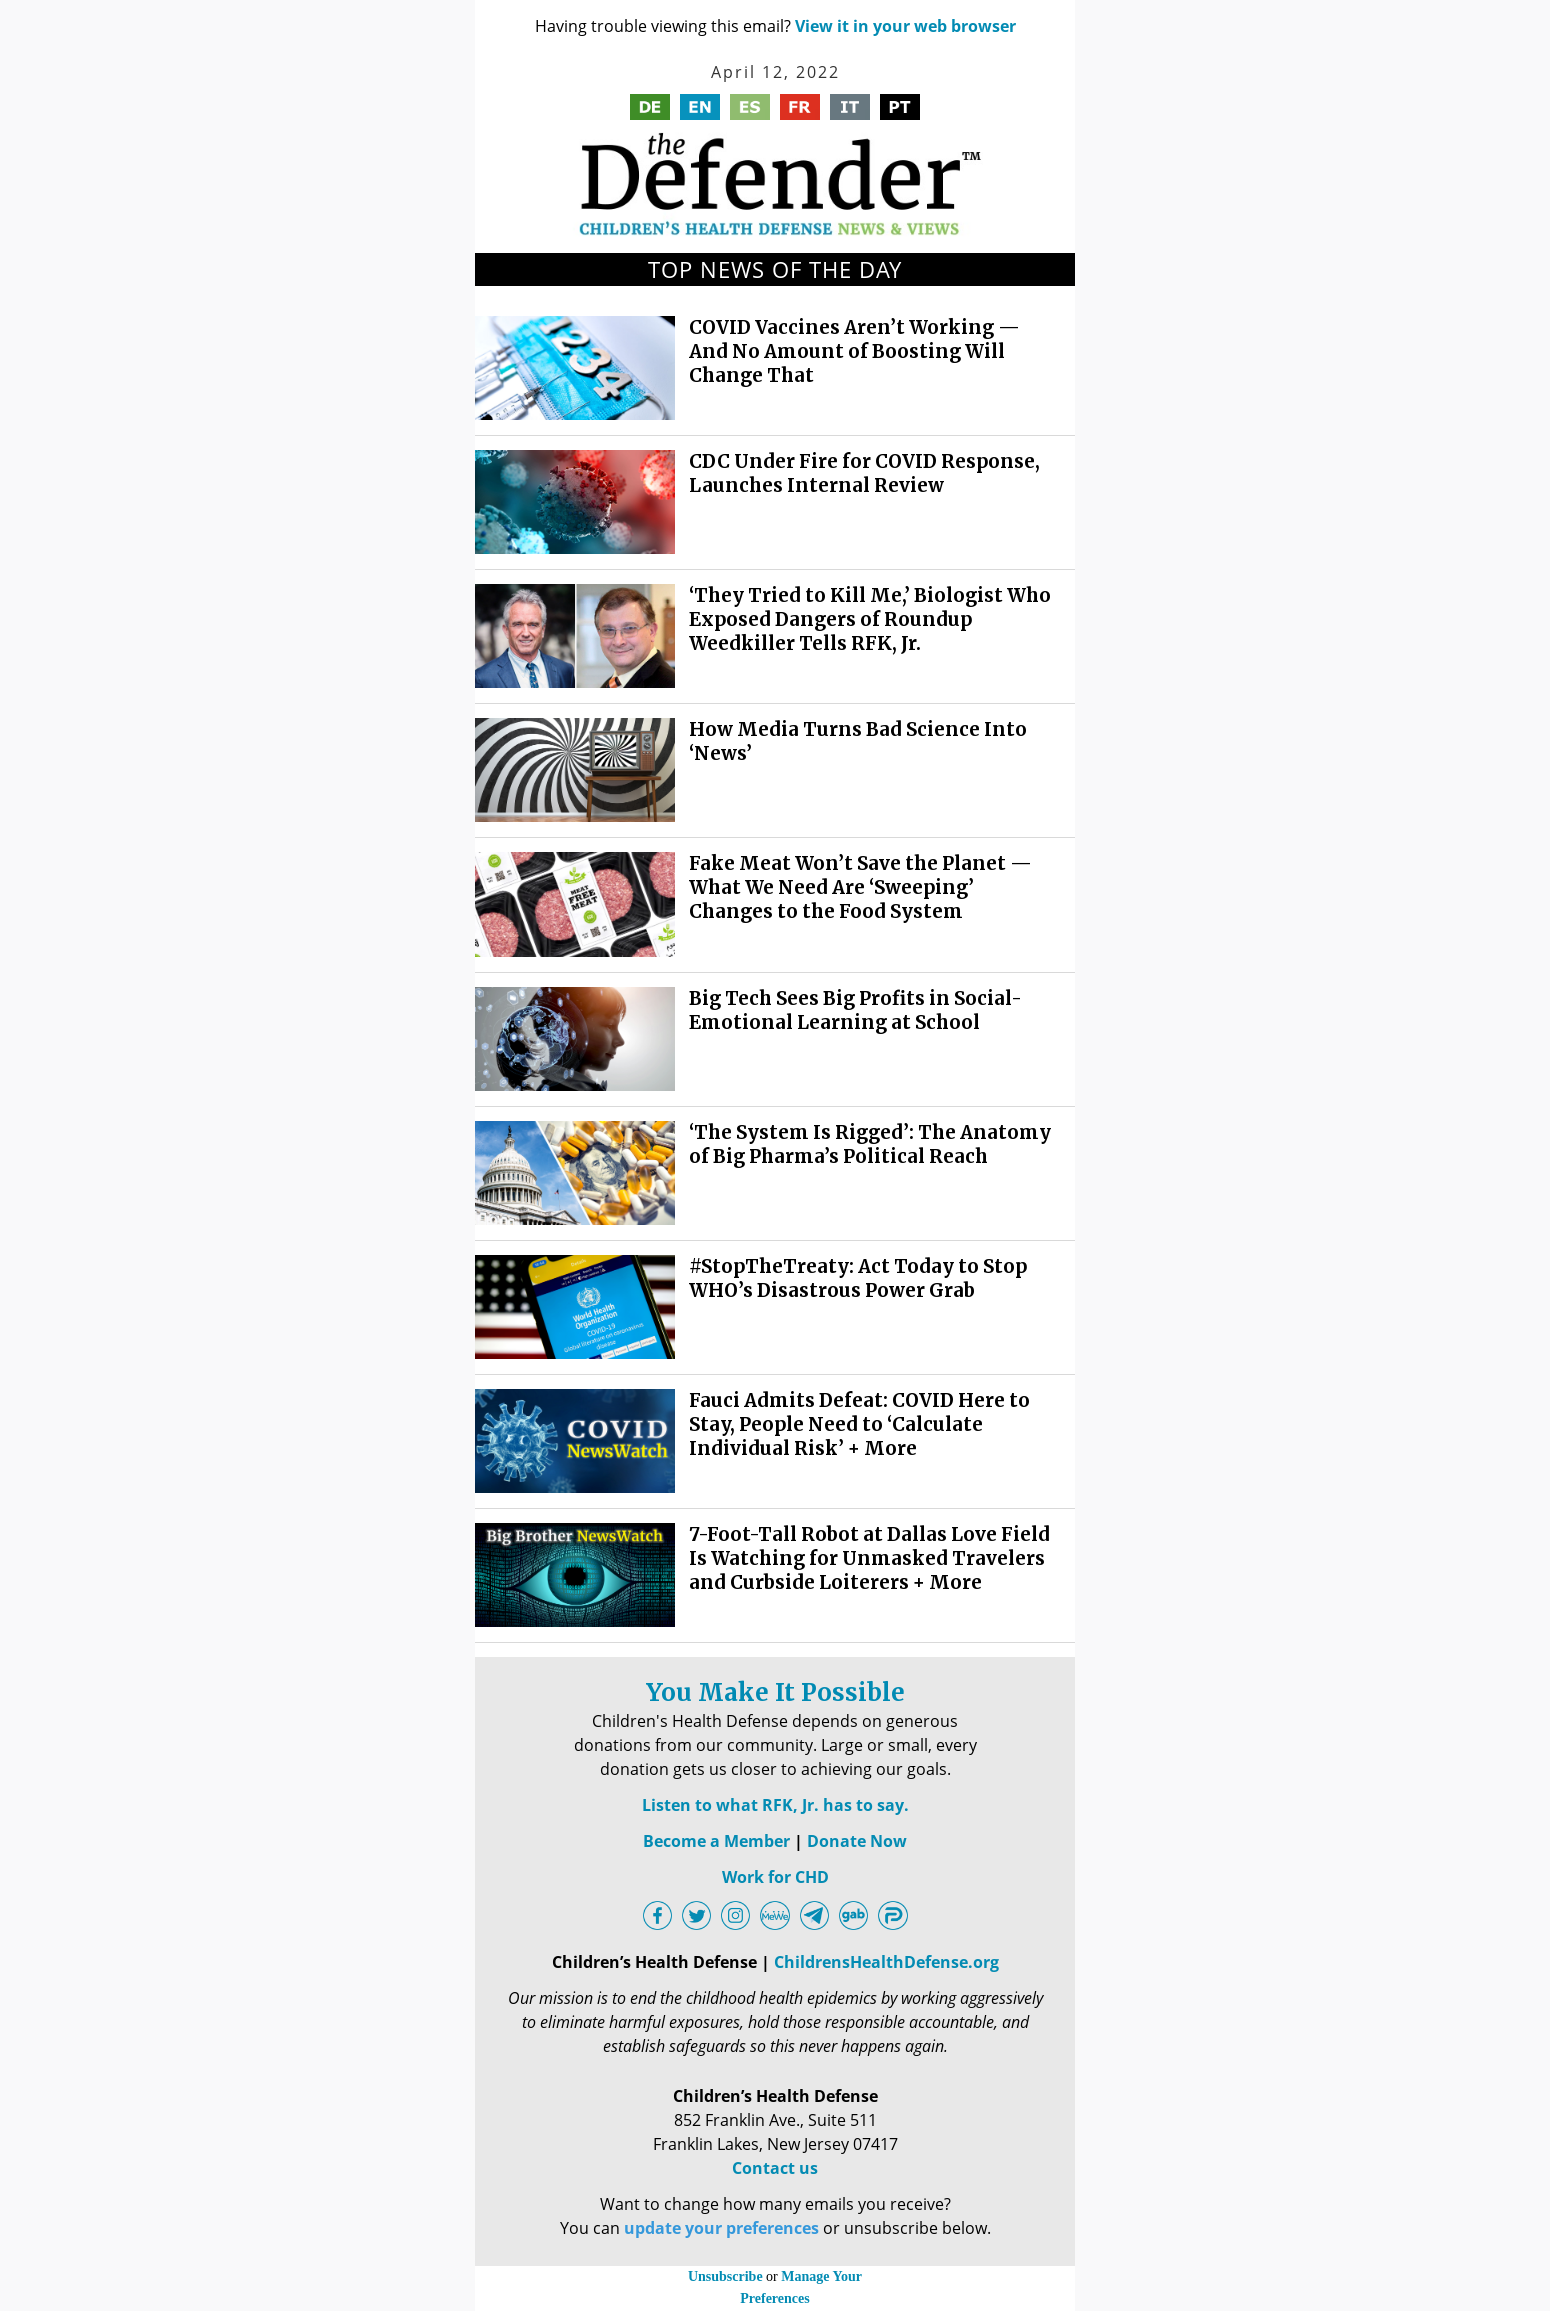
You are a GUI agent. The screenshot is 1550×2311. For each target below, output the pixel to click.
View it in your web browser (905, 26)
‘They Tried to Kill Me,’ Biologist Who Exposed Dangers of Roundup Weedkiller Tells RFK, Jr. (870, 619)
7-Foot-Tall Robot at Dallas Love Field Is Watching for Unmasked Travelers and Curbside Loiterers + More (869, 1558)
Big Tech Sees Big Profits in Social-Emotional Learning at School (855, 1010)
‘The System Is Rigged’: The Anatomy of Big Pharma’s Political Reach (870, 1144)
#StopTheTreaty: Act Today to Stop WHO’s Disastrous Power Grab (858, 1278)
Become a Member (716, 1841)
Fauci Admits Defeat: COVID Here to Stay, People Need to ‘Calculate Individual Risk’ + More (859, 1424)
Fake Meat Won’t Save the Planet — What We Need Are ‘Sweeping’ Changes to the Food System (860, 887)
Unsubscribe (725, 2276)
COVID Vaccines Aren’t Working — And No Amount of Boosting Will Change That (854, 351)
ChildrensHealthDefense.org (886, 1962)
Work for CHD (775, 1877)
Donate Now (857, 1841)
